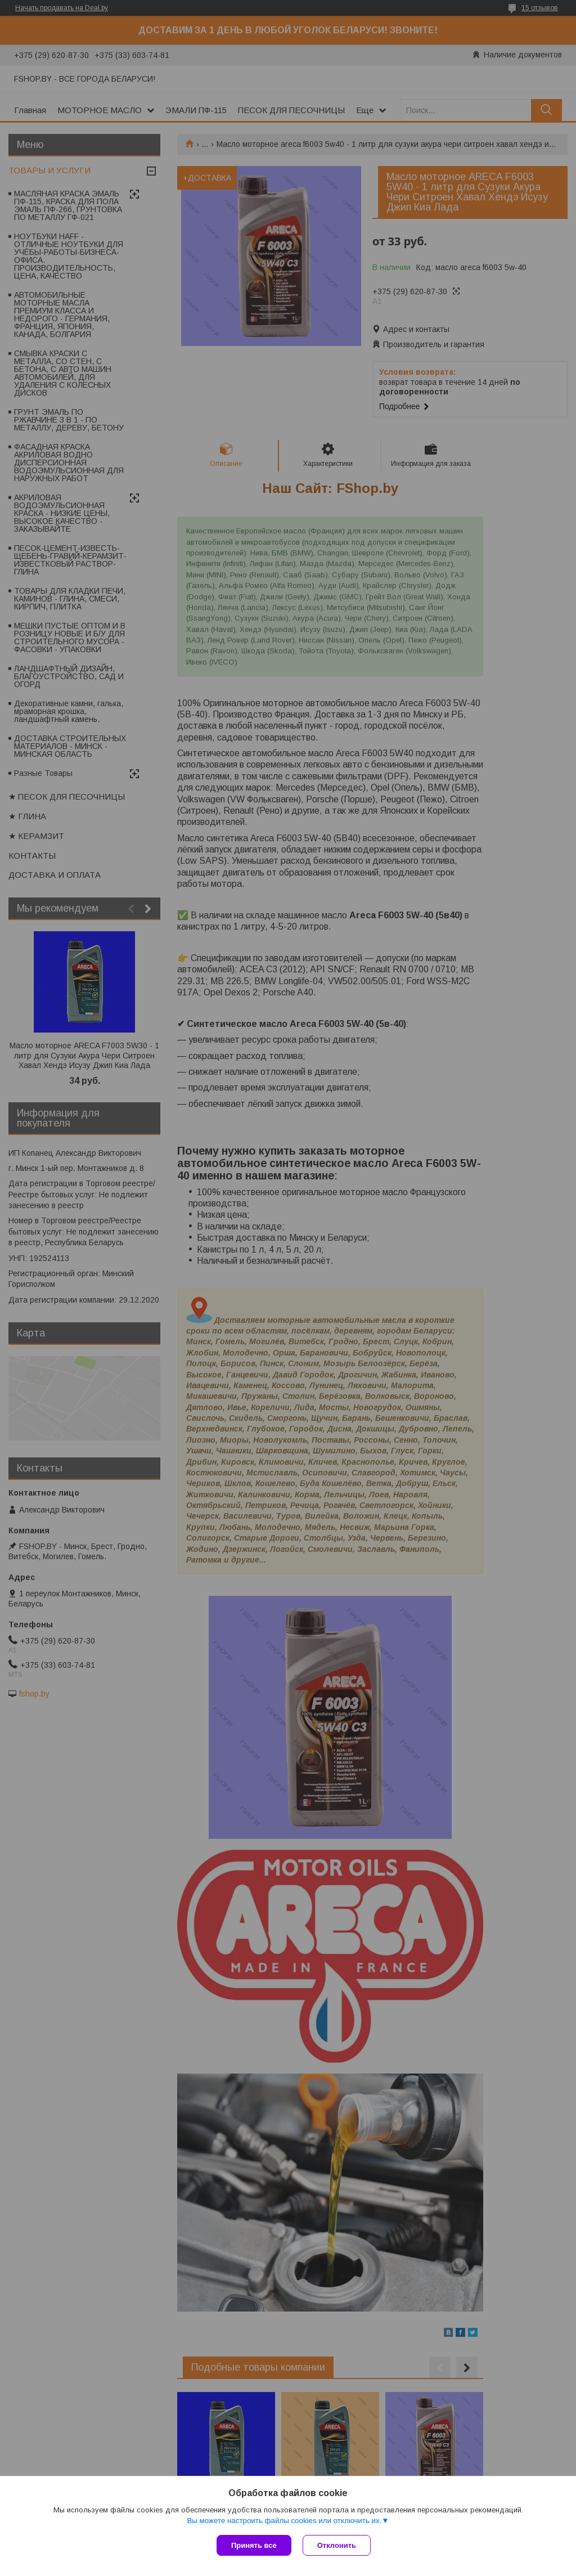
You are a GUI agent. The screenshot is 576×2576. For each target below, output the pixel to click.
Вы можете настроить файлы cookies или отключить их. (284, 2520)
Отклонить (336, 2545)
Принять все (254, 2545)
